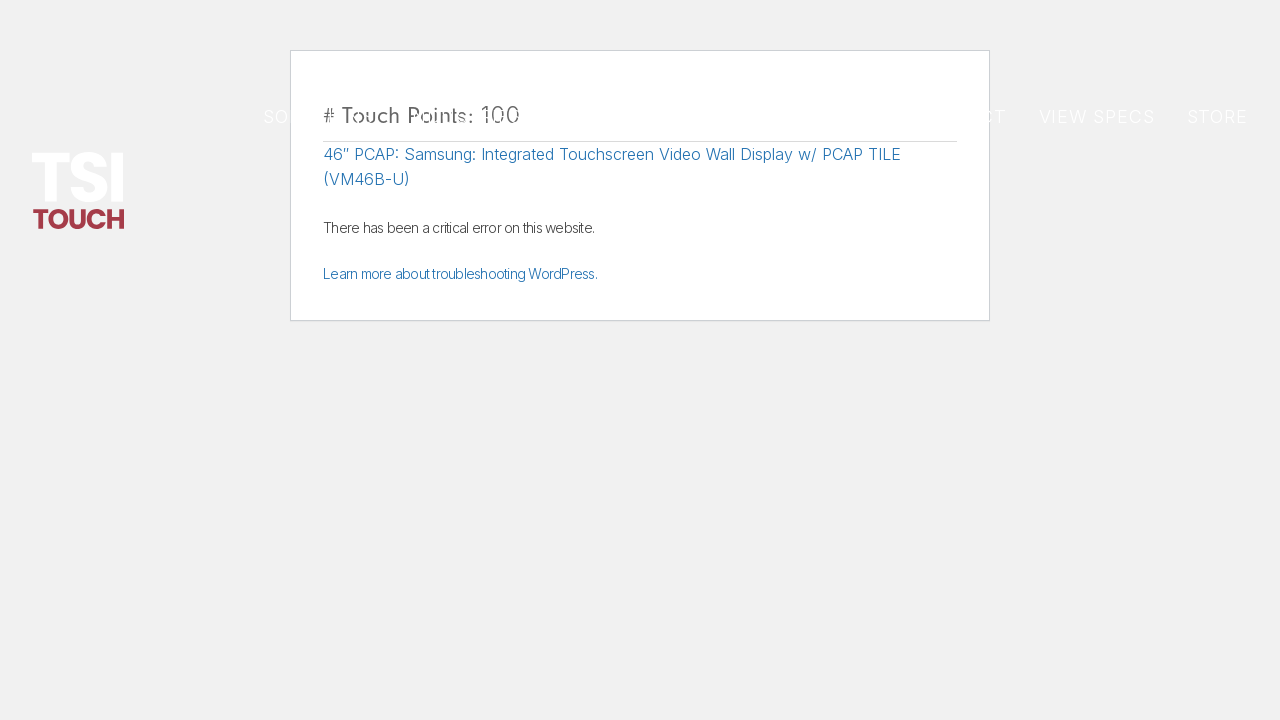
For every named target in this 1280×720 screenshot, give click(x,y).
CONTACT (959, 116)
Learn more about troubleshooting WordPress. (460, 273)
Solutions (318, 116)
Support (735, 116)
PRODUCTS (606, 116)
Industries (464, 116)
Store (1218, 116)
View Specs (1097, 116)
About (847, 116)
